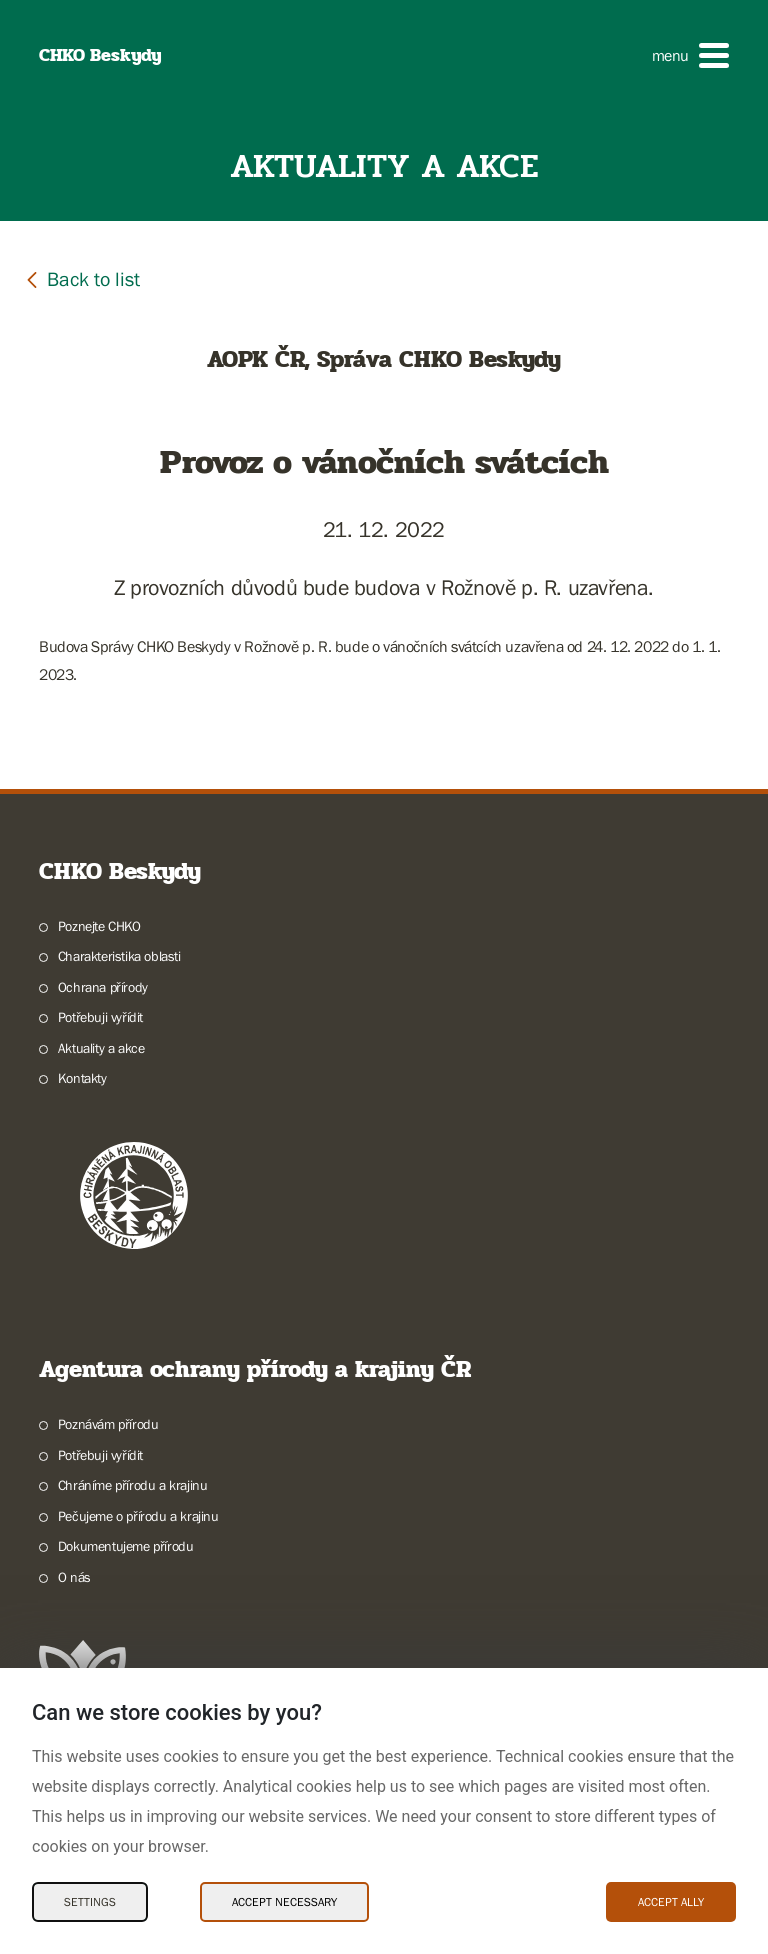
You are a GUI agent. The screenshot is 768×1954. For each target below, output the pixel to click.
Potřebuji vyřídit (100, 1017)
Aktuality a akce (101, 1048)
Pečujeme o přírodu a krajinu (138, 1516)
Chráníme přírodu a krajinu (133, 1485)
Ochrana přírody (103, 987)
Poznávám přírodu (108, 1424)
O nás (74, 1577)
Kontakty (82, 1078)
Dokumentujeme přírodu (126, 1546)
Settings (90, 1902)
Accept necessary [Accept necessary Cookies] (284, 1902)
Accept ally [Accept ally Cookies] (671, 1902)
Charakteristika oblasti (119, 956)
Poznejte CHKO (99, 926)
